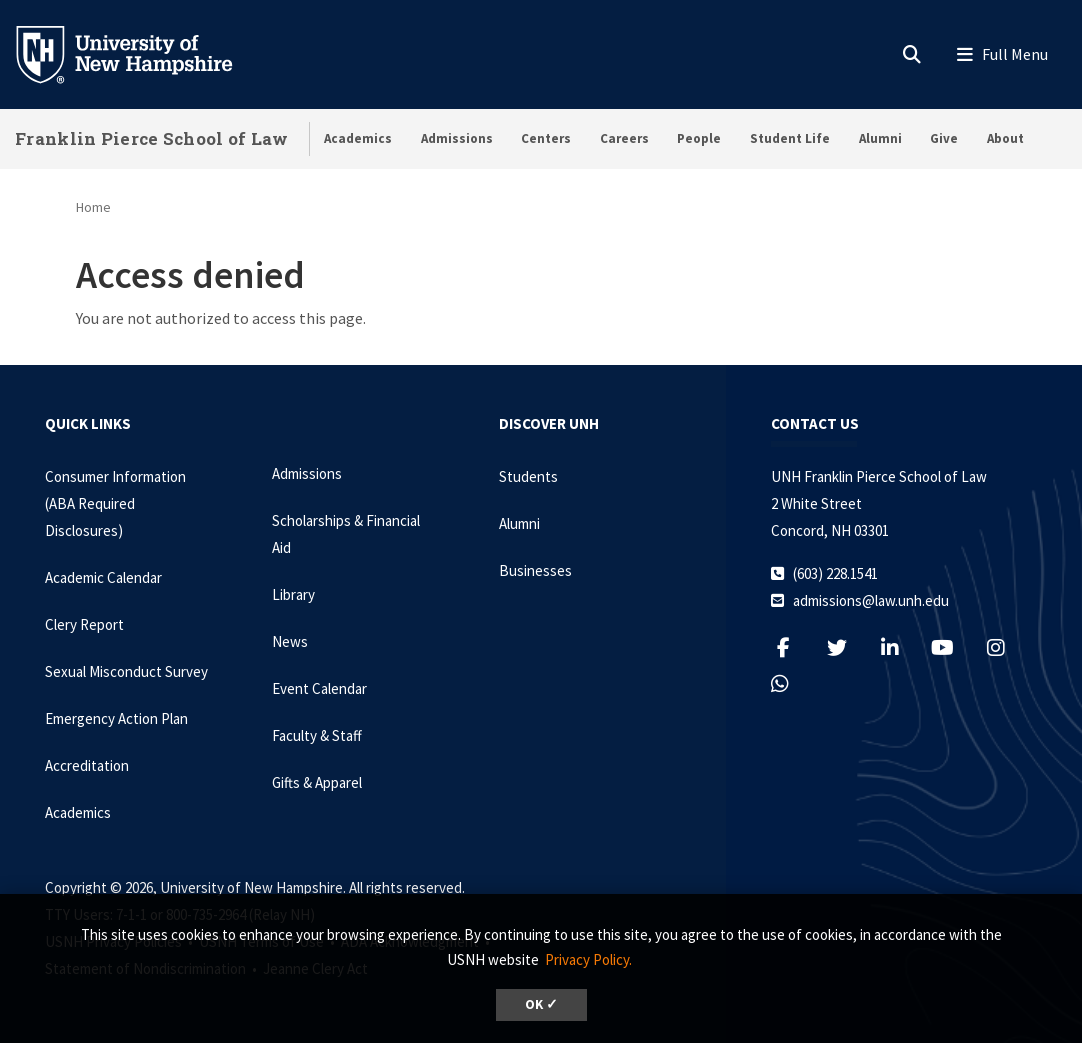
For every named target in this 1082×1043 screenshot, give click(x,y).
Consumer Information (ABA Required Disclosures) (115, 503)
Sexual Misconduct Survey (126, 671)
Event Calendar (319, 688)
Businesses (535, 570)
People (699, 138)
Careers (624, 138)
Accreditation (87, 765)
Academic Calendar (103, 577)
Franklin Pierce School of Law (152, 138)
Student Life (790, 138)
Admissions (457, 138)
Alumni (880, 138)
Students (528, 476)
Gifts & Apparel (317, 782)
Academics (358, 138)
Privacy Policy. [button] (588, 959)
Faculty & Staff (317, 735)
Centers (546, 138)
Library (293, 594)
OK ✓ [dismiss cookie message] (541, 1004)
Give (944, 138)
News (290, 641)
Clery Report (84, 624)
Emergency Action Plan (116, 718)
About (1005, 138)
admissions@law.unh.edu (871, 600)
